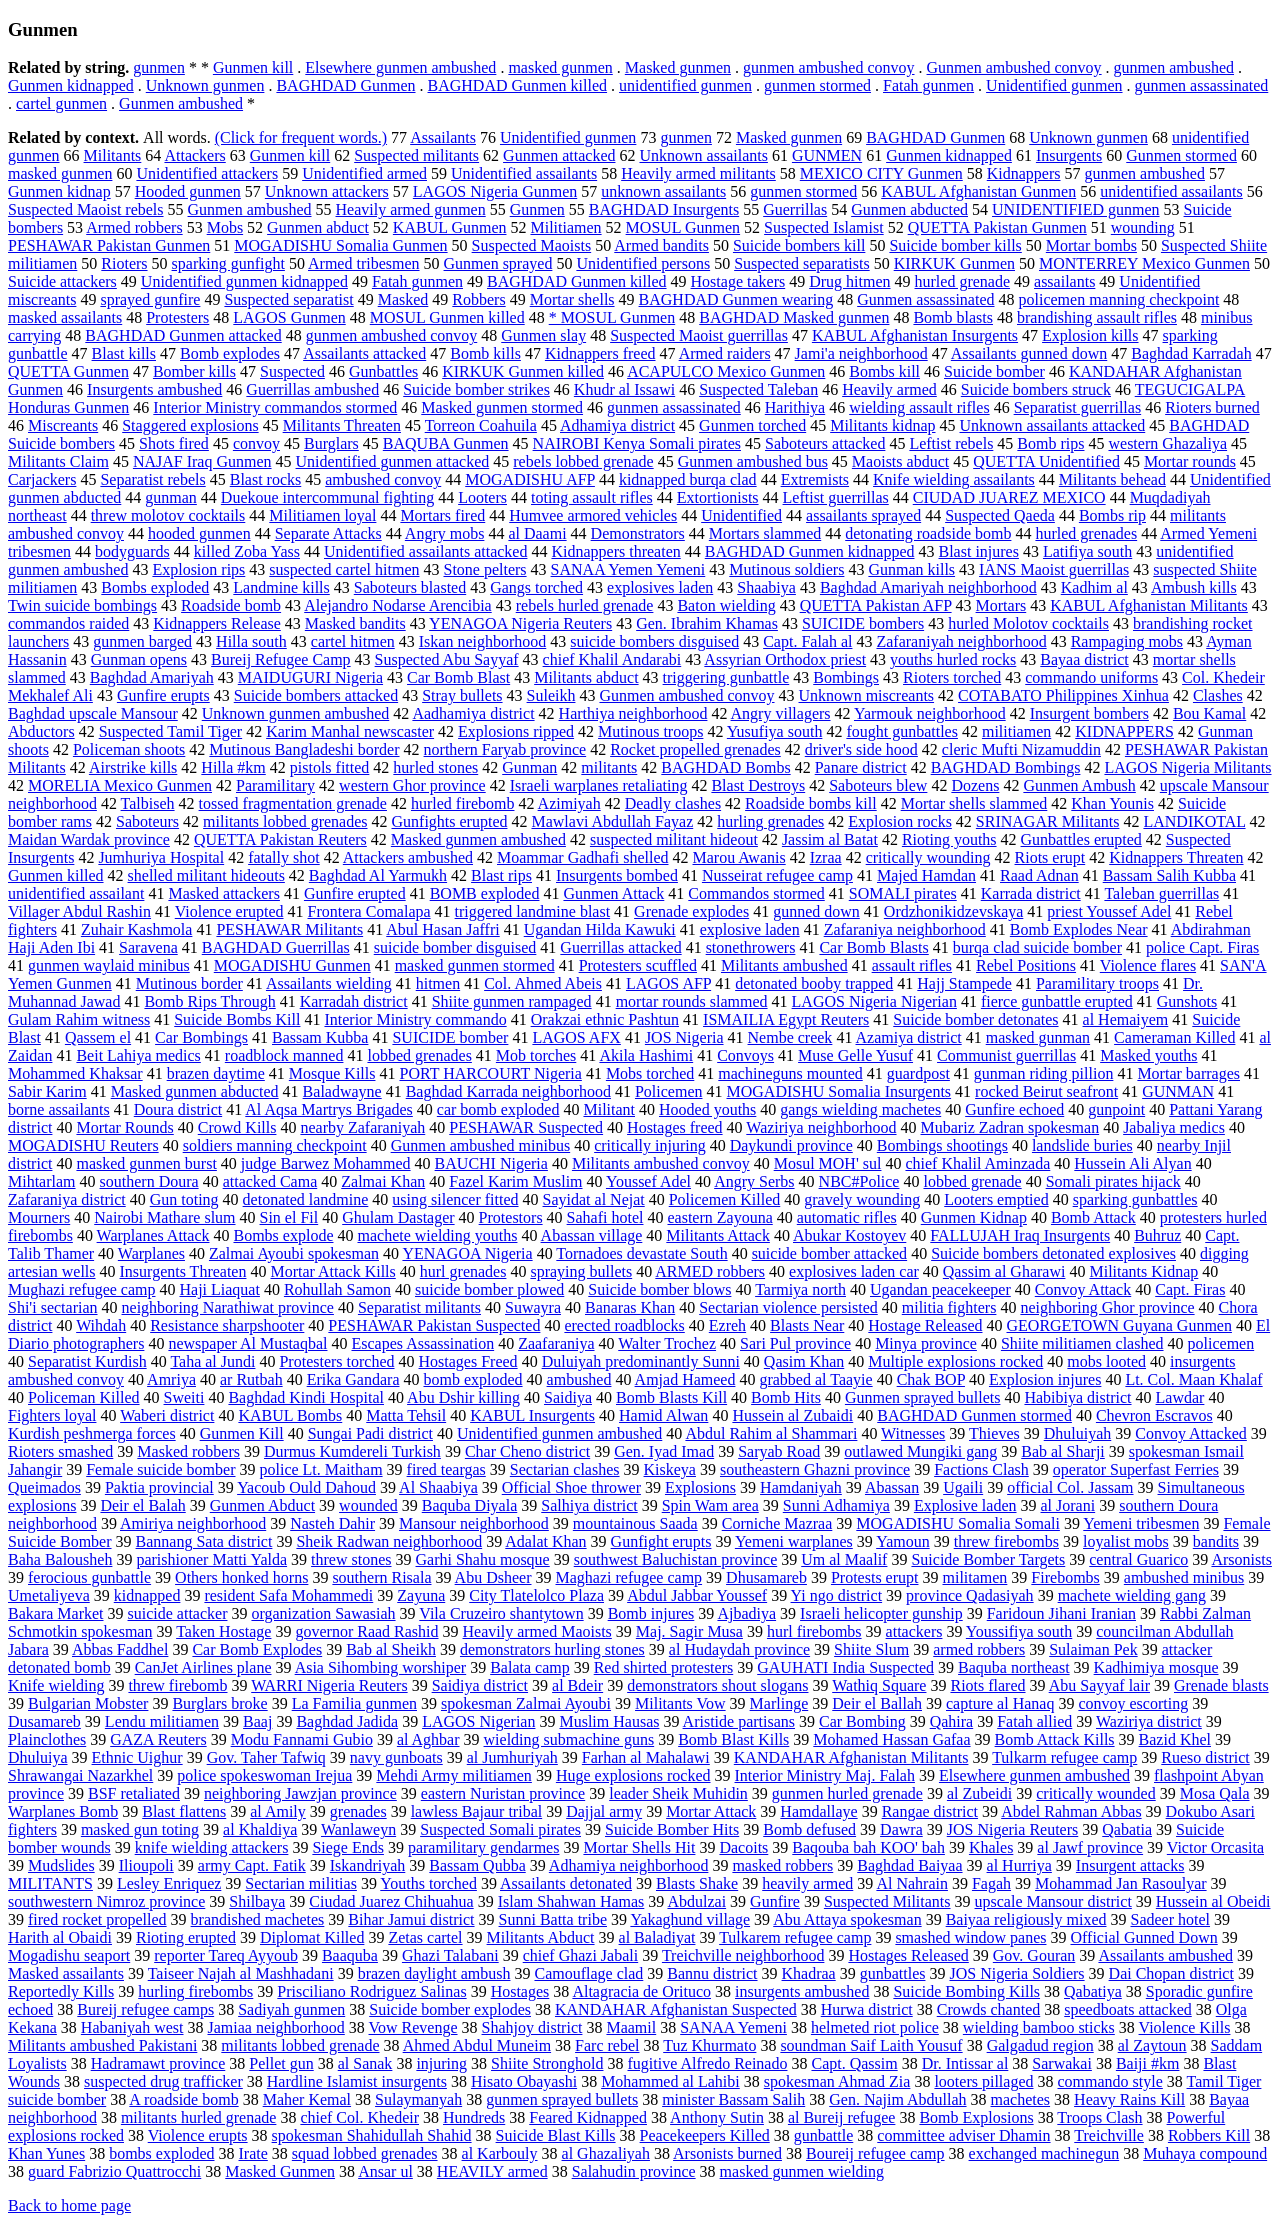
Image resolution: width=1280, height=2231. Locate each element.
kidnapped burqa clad (688, 479)
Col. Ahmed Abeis (543, 983)
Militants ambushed (784, 965)
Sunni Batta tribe (553, 1919)
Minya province (926, 1343)
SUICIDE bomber (450, 1037)
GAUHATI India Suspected (845, 1667)
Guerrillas (795, 209)
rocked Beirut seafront (1046, 1091)
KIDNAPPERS (1124, 731)
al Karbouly (500, 2153)
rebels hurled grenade (585, 605)
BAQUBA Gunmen (446, 443)
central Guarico (1138, 1559)
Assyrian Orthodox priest (785, 659)
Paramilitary (275, 785)
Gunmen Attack (613, 893)
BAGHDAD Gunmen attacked (183, 335)
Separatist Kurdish (87, 1361)
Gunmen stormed (1181, 155)
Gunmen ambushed (181, 103)
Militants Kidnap (1143, 1271)
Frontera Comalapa (369, 911)
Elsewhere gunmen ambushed (400, 67)
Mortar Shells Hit (639, 1847)
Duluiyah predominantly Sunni (641, 1361)
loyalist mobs (1126, 1541)
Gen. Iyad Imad (664, 1451)
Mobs (225, 227)
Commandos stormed (756, 893)
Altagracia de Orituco (641, 1991)
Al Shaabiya (438, 1487)
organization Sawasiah (323, 1613)
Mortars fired (442, 515)
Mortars (1001, 605)
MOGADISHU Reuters (83, 1145)
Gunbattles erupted (1081, 839)
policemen (1221, 1343)
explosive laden (750, 929)
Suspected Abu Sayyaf (447, 659)
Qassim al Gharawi (1004, 1271)
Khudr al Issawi (624, 389)
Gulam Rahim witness (79, 1019)
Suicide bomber (994, 371)
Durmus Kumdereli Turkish (352, 1451)
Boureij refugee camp (875, 2153)
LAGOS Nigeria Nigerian (874, 1001)
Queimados (44, 1487)
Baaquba (350, 1955)
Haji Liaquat (219, 1289)
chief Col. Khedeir (359, 2117)
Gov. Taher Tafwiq (266, 1757)
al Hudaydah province (739, 1649)
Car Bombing (862, 1721)
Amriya (171, 1379)
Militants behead (1112, 479)
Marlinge (779, 1703)
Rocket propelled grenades (695, 749)
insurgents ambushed (802, 1991)
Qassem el (98, 1037)
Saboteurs (147, 821)
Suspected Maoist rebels (86, 209)
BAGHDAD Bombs (725, 767)
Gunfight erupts (661, 1541)
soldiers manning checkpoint (275, 1145)
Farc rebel (607, 2045)
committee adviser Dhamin (963, 2135)
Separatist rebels (152, 479)
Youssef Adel (648, 1181)
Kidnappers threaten (615, 551)
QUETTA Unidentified (1046, 461)
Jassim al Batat (830, 839)
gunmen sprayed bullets (562, 2099)
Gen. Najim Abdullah (897, 2099)
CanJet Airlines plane (203, 1667)
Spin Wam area (710, 1505)
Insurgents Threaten (183, 1271)
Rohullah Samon (337, 1289)
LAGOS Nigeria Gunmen (495, 191)
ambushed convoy (383, 479)
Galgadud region (1040, 2045)
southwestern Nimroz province (106, 1901)
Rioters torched (952, 677)
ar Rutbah (251, 1379)
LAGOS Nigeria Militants (1187, 767)
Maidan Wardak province (89, 839)
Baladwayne (342, 1091)
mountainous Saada (635, 1523)
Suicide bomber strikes (476, 389)
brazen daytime (216, 1073)
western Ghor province (412, 785)
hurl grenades (463, 1271)
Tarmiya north (800, 1289)
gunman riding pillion (1044, 1073)
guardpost (918, 1073)
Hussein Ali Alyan (1132, 1163)
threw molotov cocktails (168, 515)
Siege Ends (348, 1847)
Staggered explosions (190, 425)
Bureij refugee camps (145, 2009)
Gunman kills (911, 569)
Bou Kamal (1209, 713)
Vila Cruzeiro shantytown (501, 1613)
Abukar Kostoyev (849, 1235)
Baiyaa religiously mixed (1026, 1919)
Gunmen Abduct (262, 1505)
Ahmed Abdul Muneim (477, 2045)
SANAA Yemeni (733, 2027)
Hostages (520, 1991)
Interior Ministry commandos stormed (275, 407)
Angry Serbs (754, 1181)
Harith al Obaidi (60, 1937)
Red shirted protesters (664, 1667)
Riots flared (987, 1685)
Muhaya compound (1205, 2153)
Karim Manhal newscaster (350, 731)
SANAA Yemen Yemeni (628, 569)
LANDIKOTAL (1194, 821)
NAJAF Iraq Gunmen (202, 461)
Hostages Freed (468, 1361)
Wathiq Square (879, 1685)
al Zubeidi (979, 1793)
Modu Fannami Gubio (302, 1739)
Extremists (815, 479)
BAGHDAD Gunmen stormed (974, 1415)
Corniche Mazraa (777, 1523)
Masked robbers (188, 1451)
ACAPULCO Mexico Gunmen (726, 371)
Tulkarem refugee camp (795, 1937)
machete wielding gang (1132, 1595)
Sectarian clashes (565, 1469)
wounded (368, 1505)
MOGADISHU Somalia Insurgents (839, 1091)
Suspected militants (416, 155)
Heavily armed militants (698, 173)
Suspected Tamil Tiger (170, 731)
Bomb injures (651, 1613)
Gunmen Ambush (1079, 785)
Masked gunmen (678, 67)
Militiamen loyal (322, 515)
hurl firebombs (814, 1631)
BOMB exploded (485, 893)
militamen (974, 1577)
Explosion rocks (900, 821)
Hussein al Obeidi (1213, 1901)
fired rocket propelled (97, 1919)
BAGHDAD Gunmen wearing (736, 299)
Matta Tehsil (406, 1415)
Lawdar (1180, 1397)
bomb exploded (472, 1379)
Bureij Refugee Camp (281, 659)
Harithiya (795, 407)
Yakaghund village (690, 1919)
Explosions (700, 1487)
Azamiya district (909, 1037)
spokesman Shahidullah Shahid (372, 2135)
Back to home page (69, 2205)
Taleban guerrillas (1161, 893)
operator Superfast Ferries (1136, 1469)
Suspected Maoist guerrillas (699, 335)
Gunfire (775, 1901)
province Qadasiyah (970, 1595)
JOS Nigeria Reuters (1013, 1829)
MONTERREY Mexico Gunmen (1144, 263)
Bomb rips (1050, 443)
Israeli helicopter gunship (881, 1613)
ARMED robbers (710, 1271)
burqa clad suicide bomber (1037, 947)
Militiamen (565, 227)
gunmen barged (142, 641)
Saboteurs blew (878, 785)
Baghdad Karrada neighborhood (508, 1091)
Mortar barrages (1188, 1073)
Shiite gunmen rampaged (512, 1001)
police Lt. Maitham (321, 1469)
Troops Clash (1099, 2117)
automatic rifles (847, 1217)
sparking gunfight (228, 263)
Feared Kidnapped (588, 2117)
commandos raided (68, 623)
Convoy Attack (1083, 1289)
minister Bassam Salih (733, 2099)
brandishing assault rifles (1097, 317)
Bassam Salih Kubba (1169, 875)
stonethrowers (751, 947)
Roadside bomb (231, 605)
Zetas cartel (425, 1937)
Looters (482, 497)
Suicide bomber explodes (450, 2009)
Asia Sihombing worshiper (381, 1667)
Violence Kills (1185, 2027)
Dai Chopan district (1171, 1973)
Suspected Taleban (758, 389)
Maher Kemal (307, 2099)
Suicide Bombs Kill (237, 1019)
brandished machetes (258, 1919)
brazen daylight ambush (434, 1973)
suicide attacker (178, 1613)
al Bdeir (577, 1685)
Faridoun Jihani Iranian (1061, 1613)
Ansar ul (385, 2171)
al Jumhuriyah (512, 1757)
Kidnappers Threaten (1176, 857)
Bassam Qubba (477, 1865)
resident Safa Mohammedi (288, 1595)
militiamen (1016, 731)
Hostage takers (738, 281)
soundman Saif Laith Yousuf (871, 2045)
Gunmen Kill (242, 1433)
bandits (1216, 1541)
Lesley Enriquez (169, 1883)
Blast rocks (266, 479)
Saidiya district (480, 1685)
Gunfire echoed (1014, 1109)
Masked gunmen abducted (195, 1091)
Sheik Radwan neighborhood (389, 1541)
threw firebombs (1006, 1541)
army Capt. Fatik (252, 1865)
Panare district (861, 767)
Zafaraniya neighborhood (905, 929)
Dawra (901, 1829)
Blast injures (979, 551)
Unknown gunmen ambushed (296, 713)
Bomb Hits (786, 1397)
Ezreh (727, 1325)
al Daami (537, 533)
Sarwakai (1062, 2063)
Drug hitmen (849, 281)
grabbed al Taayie (815, 1379)
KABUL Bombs (290, 1415)
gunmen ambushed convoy (829, 67)
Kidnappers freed (600, 353)
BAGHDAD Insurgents (664, 209)
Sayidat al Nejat (594, 1199)
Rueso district (1205, 1757)
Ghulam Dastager (398, 1217)
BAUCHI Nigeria (491, 1163)
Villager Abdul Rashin (79, 911)
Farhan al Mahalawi (646, 1757)
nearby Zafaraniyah (362, 1127)
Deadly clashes (673, 803)
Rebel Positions (1026, 965)
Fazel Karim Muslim (515, 1181)
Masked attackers (224, 893)
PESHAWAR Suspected (526, 1127)
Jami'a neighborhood (861, 353)
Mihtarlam (42, 1181)
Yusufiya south (775, 731)
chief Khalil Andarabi (612, 659)
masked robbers (782, 1865)
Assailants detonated (566, 1883)
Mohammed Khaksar (75, 1073)
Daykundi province (791, 1145)
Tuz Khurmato (709, 2045)
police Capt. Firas (1202, 947)
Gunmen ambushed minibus (481, 1145)
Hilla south (251, 641)
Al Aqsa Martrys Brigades (329, 1109)
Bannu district (712, 1973)
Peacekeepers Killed (705, 2135)
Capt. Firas (1190, 1289)
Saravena (148, 947)
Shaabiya (766, 587)
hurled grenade (963, 281)
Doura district (178, 1109)
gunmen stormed (817, 85)
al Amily (278, 1811)
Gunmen (537, 209)
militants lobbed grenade (300, 2045)
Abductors (41, 731)
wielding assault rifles (919, 407)
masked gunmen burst (146, 1163)
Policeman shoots (129, 749)
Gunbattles (383, 371)
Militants (113, 155)
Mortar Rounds (124, 1127)
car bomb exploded (498, 1109)
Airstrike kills (133, 767)
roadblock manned (284, 1055)
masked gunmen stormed (475, 965)
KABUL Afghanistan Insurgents (915, 335)
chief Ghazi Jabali (581, 1955)
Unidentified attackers (207, 173)
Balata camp (530, 1667)
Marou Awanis (739, 857)
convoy (256, 443)
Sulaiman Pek (1093, 1649)
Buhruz (1157, 1235)
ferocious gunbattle (89, 1577)
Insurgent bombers (1089, 713)
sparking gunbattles (1135, 1199)
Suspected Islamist (824, 227)
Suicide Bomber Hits (672, 1829)
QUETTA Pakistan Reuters (280, 839)
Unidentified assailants (524, 173)
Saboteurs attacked (825, 443)
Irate (253, 2153)
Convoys (745, 1055)
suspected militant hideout (674, 839)
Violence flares (1148, 965)
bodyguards (132, 551)
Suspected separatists (802, 263)
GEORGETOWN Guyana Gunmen (1119, 1325)
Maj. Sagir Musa (689, 1631)
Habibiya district (1077, 1397)
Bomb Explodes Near (1079, 929)
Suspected (292, 371)
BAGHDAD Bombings (1006, 767)
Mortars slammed (765, 533)
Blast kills (124, 353)
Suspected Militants (887, 1901)
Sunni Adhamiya (836, 1505)
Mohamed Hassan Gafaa (891, 1739)
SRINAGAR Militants (1048, 821)
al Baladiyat (657, 1937)
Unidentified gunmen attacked (393, 461)
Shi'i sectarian (53, 1307)
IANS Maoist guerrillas (1054, 569)
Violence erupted (229, 911)
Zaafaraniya (556, 1343)
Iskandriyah (368, 1865)
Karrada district (1031, 893)
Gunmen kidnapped (71, 85)
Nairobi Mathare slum (164, 1217)
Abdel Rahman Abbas (1071, 1811)
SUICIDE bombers (863, 623)
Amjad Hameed (685, 1379)
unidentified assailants (1171, 191)
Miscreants (63, 425)
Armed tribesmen (364, 263)
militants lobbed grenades (285, 821)
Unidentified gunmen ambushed (559, 1433)
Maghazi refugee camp (628, 1577)
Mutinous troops (650, 731)
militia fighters (949, 1307)
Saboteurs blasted (410, 587)
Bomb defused (809, 1829)
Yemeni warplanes (794, 1541)
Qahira (952, 1721)
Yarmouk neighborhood (930, 713)
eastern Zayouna (719, 1217)
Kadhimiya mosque (1156, 1667)
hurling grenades (770, 821)
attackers (914, 1631)
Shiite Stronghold (547, 2063)
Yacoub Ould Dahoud (306, 1487)
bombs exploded (161, 2153)
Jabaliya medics (1174, 1127)
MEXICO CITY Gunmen (881, 173)
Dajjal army (604, 1811)
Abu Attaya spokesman (847, 1919)
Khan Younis (1112, 803)
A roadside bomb (183, 2099)
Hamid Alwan (663, 1415)
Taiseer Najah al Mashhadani (241, 1973)
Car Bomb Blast (458, 677)
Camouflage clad (588, 1973)
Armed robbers (134, 227)
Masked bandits (355, 623)
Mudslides (61, 1865)
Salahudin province (634, 2171)
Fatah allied (1034, 1721)
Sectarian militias (301, 1883)
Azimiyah (569, 803)
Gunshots (1187, 1001)
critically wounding (928, 857)
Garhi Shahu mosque (483, 1559)
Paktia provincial (159, 1487)
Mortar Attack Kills (332, 1271)
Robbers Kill (1209, 2135)
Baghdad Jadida (347, 1721)
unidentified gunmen (685, 85)
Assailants (443, 137)
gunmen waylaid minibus (109, 965)
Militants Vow (680, 1703)
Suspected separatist (288, 299)
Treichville (1109, 2135)
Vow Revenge (413, 2027)
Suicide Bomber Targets (988, 1559)
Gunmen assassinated (925, 299)
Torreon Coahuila (481, 425)
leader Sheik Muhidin (678, 1793)
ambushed (579, 1379)
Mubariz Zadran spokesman (1010, 1127)
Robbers (478, 299)
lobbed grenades (419, 1055)
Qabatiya (1093, 1991)
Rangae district (930, 1811)
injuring (441, 2063)
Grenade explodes (691, 911)
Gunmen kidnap (59, 191)
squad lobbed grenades (365, 2153)
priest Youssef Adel (1109, 911)
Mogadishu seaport (69, 1955)
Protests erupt (875, 1577)
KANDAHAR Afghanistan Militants (851, 1757)
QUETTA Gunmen (68, 371)
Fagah (991, 1883)
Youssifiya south (1019, 1631)
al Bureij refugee (842, 2117)
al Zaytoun (1152, 2045)
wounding (1143, 227)
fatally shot (284, 857)
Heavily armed (889, 389)
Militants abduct (586, 677)
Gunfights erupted (450, 821)
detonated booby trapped (814, 983)
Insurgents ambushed (154, 389)
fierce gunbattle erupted (1057, 1001)
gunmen (159, 67)
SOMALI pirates (903, 893)
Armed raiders (725, 353)
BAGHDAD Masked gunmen (794, 317)
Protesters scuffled (638, 965)
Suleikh (551, 695)
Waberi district (167, 1415)
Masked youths (1148, 1055)
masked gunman (1038, 1037)
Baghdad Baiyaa (909, 1865)
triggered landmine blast (533, 911)
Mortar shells (572, 299)
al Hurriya (1019, 1865)
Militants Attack (718, 1235)
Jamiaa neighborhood (276, 2027)
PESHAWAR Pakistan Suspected (434, 1325)
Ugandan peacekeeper (940, 1289)
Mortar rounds (1190, 461)
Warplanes (151, 1253)
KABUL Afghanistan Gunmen (978, 191)
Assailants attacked (364, 353)
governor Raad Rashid (366, 1631)
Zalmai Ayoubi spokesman (294, 1253)
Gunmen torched (752, 425)
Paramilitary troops (1097, 983)
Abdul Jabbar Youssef (697, 1595)
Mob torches (536, 1055)
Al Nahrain (912, 1883)
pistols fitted (330, 767)
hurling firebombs (195, 1991)
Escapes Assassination (422, 1343)
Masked (403, 299)
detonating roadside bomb (928, 533)
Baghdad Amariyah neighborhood (928, 587)
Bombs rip (1112, 515)
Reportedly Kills (61, 1991)
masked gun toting (140, 1829)
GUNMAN (1178, 1091)
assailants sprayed (863, 515)
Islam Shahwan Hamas (571, 1901)
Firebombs (1065, 1577)
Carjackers (42, 479)
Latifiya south (1087, 551)
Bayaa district (1084, 659)
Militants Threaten (342, 425)
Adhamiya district (617, 425)
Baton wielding (726, 605)
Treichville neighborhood (743, 1955)
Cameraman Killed (1174, 1037)
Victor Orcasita (1215, 1847)
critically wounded (1096, 1793)
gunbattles (893, 1973)
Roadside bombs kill (811, 803)
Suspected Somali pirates (500, 1829)
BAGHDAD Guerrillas (276, 947)
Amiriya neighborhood (193, 1523)
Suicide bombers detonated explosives (1053, 1253)
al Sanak (365, 2063)
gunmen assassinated (1202, 85)
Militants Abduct (541, 1937)
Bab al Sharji (1063, 1451)
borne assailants (59, 1109)
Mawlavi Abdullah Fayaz (612, 821)
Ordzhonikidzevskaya (954, 911)
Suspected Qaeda (1000, 515)
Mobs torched (650, 1073)
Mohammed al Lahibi (670, 2081)
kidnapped (147, 1595)
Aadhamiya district (473, 713)
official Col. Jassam (1070, 1487)
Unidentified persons (643, 263)
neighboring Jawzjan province (300, 1793)
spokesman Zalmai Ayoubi (526, 1703)
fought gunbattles (902, 731)
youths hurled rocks (953, 659)
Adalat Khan (545, 1541)
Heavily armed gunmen (411, 209)
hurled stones (435, 767)
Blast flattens (184, 1811)
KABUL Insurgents (532, 1415)
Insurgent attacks (1130, 1865)
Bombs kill (884, 371)
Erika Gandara (353, 1379)
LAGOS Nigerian (478, 1721)
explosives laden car (854, 1271)
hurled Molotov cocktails (1028, 623)
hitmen (438, 983)
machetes (1021, 2099)
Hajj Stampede (964, 983)
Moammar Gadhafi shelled (583, 857)
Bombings (846, 677)
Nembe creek (790, 1037)
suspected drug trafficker (163, 2081)
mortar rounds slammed (692, 1001)
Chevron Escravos (1154, 1415)
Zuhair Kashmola (137, 929)
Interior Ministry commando (415, 1019)
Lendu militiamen (162, 1721)
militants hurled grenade (199, 2117)
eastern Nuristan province (503, 1793)
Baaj (257, 1721)
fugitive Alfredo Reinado (708, 2063)
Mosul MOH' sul (828, 1163)
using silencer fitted (455, 1199)
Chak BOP (931, 1379)
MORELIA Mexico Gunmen (120, 785)
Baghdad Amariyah (152, 677)
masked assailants (65, 317)
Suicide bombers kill (799, 245)
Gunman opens (139, 659)
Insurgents (1069, 155)
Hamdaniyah (801, 1487)
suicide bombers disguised (654, 641)
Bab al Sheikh (391, 1649)
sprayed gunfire (150, 299)
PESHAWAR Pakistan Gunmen (109, 245)
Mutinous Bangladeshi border (304, 749)
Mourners (39, 1217)
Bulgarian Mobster (88, 1703)
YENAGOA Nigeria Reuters (520, 623)
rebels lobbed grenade (583, 461)
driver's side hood (861, 749)
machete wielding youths (437, 1235)
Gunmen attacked (559, 155)
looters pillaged (983, 2081)
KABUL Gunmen (450, 227)
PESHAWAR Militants (289, 929)
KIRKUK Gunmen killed (523, 371)
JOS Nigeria (684, 1037)
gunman (171, 497)
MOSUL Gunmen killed (447, 317)
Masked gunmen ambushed (478, 839)
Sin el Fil (289, 1217)
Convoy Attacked (1191, 1433)
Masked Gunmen (280, 2171)
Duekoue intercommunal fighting (327, 497)
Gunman (529, 767)
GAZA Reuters (158, 1739)
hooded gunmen (199, 533)
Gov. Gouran (1034, 1955)
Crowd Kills (237, 1127)
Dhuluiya (38, 1757)
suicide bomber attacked (830, 1253)
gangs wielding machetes (860, 1109)
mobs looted (1106, 1361)
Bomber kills (194, 371)
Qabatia (1127, 1829)
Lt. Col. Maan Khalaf (1193, 1379)
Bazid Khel (1175, 1739)
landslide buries (1082, 1145)
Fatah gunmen (928, 85)
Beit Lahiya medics (138, 1055)
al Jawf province (1090, 1847)
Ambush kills (1194, 587)
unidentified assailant (76, 893)
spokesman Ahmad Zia (837, 2081)
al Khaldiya (260, 1829)
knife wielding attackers (212, 1847)
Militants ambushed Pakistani (102, 2045)
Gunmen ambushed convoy (1014, 67)
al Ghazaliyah (606, 2153)
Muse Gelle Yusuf (855, 1055)
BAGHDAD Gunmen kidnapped (810, 551)
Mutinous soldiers (786, 569)
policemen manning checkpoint (1119, 299)
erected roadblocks (624, 1325)
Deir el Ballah (877, 1703)
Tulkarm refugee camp (1064, 1757)
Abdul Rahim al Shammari (771, 1433)
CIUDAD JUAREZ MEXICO (1009, 497)
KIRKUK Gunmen (954, 263)
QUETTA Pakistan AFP (876, 605)
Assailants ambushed (1165, 1955)
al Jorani (1068, 1505)
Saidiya (568, 1397)
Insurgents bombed (617, 875)
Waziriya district (1149, 1721)
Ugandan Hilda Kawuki (600, 929)
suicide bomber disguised (455, 947)
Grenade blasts (1221, 1685)
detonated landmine (306, 1199)
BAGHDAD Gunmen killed (518, 85)
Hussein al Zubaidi (792, 1415)
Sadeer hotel (1171, 1919)
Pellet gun (281, 2063)
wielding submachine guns (569, 1739)
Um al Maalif (844, 1559)
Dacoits (743, 1847)
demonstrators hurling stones (552, 1649)
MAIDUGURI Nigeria (310, 677)
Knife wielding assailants (954, 479)
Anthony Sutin (717, 2117)
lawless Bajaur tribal (477, 1811)
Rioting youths (949, 839)
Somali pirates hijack (1113, 1181)
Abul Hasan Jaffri (442, 929)
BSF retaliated (134, 1793)
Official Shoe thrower (571, 1487)
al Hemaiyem (1126, 1019)
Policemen (669, 1091)
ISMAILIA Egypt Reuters (786, 1019)
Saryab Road (779, 1451)
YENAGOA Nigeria (467, 1253)
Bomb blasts (953, 317)
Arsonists (1241, 1559)
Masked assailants (66, 1973)
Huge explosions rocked (633, 1775)
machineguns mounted (790, 1073)
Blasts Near (807, 1325)
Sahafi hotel (605, 1217)
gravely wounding (862, 1199)
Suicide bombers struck (1036, 389)
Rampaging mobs (1127, 641)
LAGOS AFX (576, 1037)
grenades (358, 1811)
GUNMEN (827, 155)
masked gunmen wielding (802, 2171)
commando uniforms (1091, 677)
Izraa (826, 857)
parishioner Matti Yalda (211, 1559)
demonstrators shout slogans (717, 1685)
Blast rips (501, 875)
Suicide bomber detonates (975, 1019)
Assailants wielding (329, 983)
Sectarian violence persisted (788, 1307)
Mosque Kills (332, 1073)
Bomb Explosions (976, 2117)
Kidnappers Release (217, 623)
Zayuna (421, 1595)
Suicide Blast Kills (556, 2135)
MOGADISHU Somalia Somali (958, 1523)
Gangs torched (536, 587)
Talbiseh (148, 803)
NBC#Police (859, 1181)
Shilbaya (257, 1901)
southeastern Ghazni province (815, 1469)
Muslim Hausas (609, 1721)
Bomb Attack (1093, 1217)
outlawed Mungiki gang (920, 1451)
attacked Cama (270, 1181)
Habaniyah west (132, 2027)
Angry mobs (445, 533)
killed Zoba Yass (247, 551)
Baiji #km (1148, 2063)
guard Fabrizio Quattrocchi (114, 2171)
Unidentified (741, 515)
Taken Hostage (223, 1631)
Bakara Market (56, 1613)
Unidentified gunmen (1054, 85)
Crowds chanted (989, 2009)
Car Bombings (201, 1037)
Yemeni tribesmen (1141, 1523)
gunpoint (1116, 1109)
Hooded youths (707, 1109)
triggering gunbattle (726, 677)
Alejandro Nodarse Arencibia (397, 605)
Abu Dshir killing (463, 1397)
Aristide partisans (739, 1721)
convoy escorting (1133, 1703)
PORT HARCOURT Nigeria (490, 1073)
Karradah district (354, 1001)
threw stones (351, 1559)
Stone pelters (484, 569)
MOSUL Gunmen (683, 227)
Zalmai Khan (383, 1181)
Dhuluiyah (1078, 1433)
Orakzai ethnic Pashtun (605, 1019)
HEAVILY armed (492, 2171)
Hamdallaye (818, 1811)
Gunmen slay (543, 335)
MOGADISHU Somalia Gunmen (340, 245)
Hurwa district (867, 2009)
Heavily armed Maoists (537, 1631)
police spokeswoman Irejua (264, 1775)
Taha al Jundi (212, 1361)
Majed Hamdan (926, 875)
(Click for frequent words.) (301, 137)
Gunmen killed (56, 875)
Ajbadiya (746, 1613)
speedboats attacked (1128, 2009)
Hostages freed (675, 1127)
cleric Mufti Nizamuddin (1021, 749)
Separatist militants (419, 1307)
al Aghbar (428, 1739)
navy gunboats (396, 1757)
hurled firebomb (463, 803)
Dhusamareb (766, 1577)
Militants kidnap (882, 425)
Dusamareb (44, 1721)
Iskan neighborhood (483, 641)
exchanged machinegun (1044, 2153)
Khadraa (809, 1973)
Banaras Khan (630, 1307)
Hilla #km (233, 767)
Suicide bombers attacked (316, 695)
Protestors (511, 1217)
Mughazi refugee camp (81, 1289)
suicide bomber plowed (489, 1289)
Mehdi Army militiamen (454, 1775)
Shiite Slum (871, 1649)
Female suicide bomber (160, 1469)
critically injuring (650, 1145)
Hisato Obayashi (524, 2081)
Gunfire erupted (355, 893)
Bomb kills (485, 353)
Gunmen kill (253, 67)
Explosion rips (198, 569)
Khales (991, 1847)
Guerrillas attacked (620, 947)
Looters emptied (996, 1199)
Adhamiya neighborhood (629, 1865)
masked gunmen (560, 67)
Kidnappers (1024, 173)
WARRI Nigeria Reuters (329, 1685)
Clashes (1218, 695)
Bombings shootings (942, 1145)
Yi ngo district (837, 1595)
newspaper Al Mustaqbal (247, 1343)
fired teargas (446, 1469)
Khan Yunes (46, 2153)
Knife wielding (56, 1685)
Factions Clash (981, 1469)
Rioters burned (1212, 407)
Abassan (892, 1487)
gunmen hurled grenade (847, 1793)
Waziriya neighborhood (821, 1127)
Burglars (331, 443)
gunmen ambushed (1174, 67)
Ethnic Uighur (137, 1757)
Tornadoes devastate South (641, 1253)
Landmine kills (281, 587)
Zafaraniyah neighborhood (961, 641)
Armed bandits (661, 245)
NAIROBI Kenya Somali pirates (637, 443)
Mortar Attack (711, 1811)
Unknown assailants (703, 155)
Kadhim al (1094, 587)
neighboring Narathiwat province (228, 1307)
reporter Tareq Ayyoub (226, 1955)
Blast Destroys (758, 785)
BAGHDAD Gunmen (345, 85)
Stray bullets (462, 695)
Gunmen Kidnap (974, 1217)
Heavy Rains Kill (1129, 2099)
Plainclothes (47, 1739)
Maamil (631, 2027)
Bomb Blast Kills (733, 1739)
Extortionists (718, 497)
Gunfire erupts (163, 695)
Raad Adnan (1039, 875)
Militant (609, 1109)
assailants (1064, 281)
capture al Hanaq (1000, 1703)
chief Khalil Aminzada (977, 1163)
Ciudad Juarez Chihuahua (391, 1901)
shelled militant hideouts (206, 875)
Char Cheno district (527, 1451)
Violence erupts (198, 2135)
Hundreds (474, 2117)
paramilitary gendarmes (484, 1847)
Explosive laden (965, 1505)
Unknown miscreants (867, 695)
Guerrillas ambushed (312, 389)
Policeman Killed (84, 1397)
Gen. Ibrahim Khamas (707, 623)
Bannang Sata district (204, 1541)
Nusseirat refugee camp (777, 875)
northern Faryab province (505, 749)
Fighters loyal (52, 1415)
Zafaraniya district (67, 1199)
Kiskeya (670, 1469)
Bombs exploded (155, 587)
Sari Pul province (795, 1343)
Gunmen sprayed (498, 263)
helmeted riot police (875, 2027)
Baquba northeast (1014, 1667)
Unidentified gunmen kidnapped (244, 281)
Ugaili (963, 1487)
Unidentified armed (364, 173)
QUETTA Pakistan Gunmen (997, 227)
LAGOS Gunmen (289, 317)
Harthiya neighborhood (633, 713)
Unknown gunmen (205, 85)
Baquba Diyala (470, 1505)
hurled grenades (1086, 533)
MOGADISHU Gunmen (292, 965)
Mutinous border (189, 983)
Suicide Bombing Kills (966, 1991)
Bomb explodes (230, 353)
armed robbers (979, 1649)
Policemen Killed (725, 1199)
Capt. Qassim (854, 2063)
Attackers (194, 155)
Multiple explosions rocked (955, 1361)
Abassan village (592, 1235)
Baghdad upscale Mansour (93, 713)
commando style (1110, 2081)
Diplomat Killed (312, 1937)
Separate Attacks (328, 533)
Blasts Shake (697, 1883)
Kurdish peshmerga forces (92, 1433)
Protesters (177, 317)
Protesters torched (336, 1361)
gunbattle (824, 2135)
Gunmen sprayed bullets (923, 1397)
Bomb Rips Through (209, 1001)
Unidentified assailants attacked (425, 551)
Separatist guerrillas (1078, 407)
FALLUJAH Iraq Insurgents (1020, 1235)
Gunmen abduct (318, 227)
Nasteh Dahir (332, 1523)
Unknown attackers (327, 191)
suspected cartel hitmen (344, 569)
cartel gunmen (61, 103)
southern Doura (149, 1181)
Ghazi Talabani (450, 1955)
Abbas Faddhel (120, 1649)
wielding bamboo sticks (1039, 2027)
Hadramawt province (158, 2063)
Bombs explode (283, 1235)
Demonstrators (638, 533)
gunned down (816, 911)
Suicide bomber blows (659, 1289)
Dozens (975, 785)
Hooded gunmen (188, 191)
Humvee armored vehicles (593, 515)
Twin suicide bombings (82, 605)
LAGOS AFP (668, 983)
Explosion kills (1090, 335)
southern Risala (381, 1577)
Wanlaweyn (358, 1829)
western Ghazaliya (1167, 443)
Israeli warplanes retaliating (599, 785)
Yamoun (903, 1541)
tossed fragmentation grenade (293, 803)
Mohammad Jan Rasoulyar (1121, 1883)
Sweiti (184, 1397)
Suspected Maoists (532, 245)
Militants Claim (58, 461)
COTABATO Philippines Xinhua (1063, 695)
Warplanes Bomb (63, 1811)
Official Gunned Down (1143, 1937)
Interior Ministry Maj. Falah (825, 1775)
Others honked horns (241, 1577)
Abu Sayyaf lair (1099, 1685)
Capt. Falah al (807, 641)
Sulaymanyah (418, 2099)
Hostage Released (925, 1325)
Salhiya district (589, 1505)
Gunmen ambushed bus (753, 461)
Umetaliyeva (49, 1595)
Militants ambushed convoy (661, 1163)
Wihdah (101, 1325)
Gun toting (184, 1199)
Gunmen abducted (909, 209)
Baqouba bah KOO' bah (868, 1847)
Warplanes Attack (153, 1235)
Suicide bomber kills (955, 245)
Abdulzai (696, 1901)
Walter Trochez (667, 1343)
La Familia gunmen (354, 1703)
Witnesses (913, 1433)
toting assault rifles (592, 497)
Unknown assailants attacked (1053, 425)
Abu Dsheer (493, 1577)
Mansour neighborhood (474, 1523)
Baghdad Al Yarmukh (378, 875)
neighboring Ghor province (1107, 1307)
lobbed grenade (972, 1181)
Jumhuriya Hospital (161, 857)
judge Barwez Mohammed (326, 1163)
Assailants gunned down (1029, 353)
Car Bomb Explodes (257, 1649)
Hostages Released (908, 1955)
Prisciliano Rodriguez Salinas (371, 1991)
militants (609, 767)
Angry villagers (781, 713)
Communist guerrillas (1006, 1055)
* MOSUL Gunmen (612, 317)
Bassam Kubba (320, 1037)
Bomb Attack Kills (1055, 1739)
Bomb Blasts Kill (671, 1397)
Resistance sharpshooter (227, 1325)
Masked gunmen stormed (502, 407)
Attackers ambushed (408, 857)
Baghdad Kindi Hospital (306, 1397)
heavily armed (807, 1883)
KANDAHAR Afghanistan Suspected (676, 2009)
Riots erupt (1050, 857)
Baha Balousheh (60, 1559)
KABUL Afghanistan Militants (1149, 605)
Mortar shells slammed (974, 803)
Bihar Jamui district (411, 1919)
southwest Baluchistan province (676, 1559)
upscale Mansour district (1053, 1901)
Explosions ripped (516, 731)
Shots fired (174, 443)
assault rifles (912, 965)
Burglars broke (219, 1703)
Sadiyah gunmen (291, 2009)
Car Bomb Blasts (873, 947)
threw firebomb (177, 1685)
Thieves (994, 1433)
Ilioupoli (146, 1865)
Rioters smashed (60, 1451)
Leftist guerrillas (836, 497)
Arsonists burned (727, 2153)
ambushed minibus (1184, 1577)
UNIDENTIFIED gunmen (1076, 209)
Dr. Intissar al (965, 2063)
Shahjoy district (532, 2027)
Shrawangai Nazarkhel (80, 1775)
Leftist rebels (951, 443)
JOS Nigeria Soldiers (1016, 1973)
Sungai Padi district (370, 1433)
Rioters (124, 263)
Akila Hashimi (646, 1055)
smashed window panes (970, 1937)
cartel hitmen (353, 641)
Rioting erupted (186, 1937)
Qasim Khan (804, 1361)
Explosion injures (1045, 1379)
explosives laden (660, 587)
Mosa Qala (1215, 1793)
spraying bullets (581, 1271)
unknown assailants (663, 191)
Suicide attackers (62, 281)
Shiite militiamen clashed (1082, 1343)
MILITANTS (50, 1883)
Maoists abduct (900, 461)
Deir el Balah (142, 1505)
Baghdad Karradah (1191, 353)
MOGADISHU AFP (530, 479)
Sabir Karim (47, 1091)
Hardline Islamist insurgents (357, 2081)
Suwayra (533, 1307)
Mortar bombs (1091, 245)
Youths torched (428, 1883)
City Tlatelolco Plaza (536, 1595)
